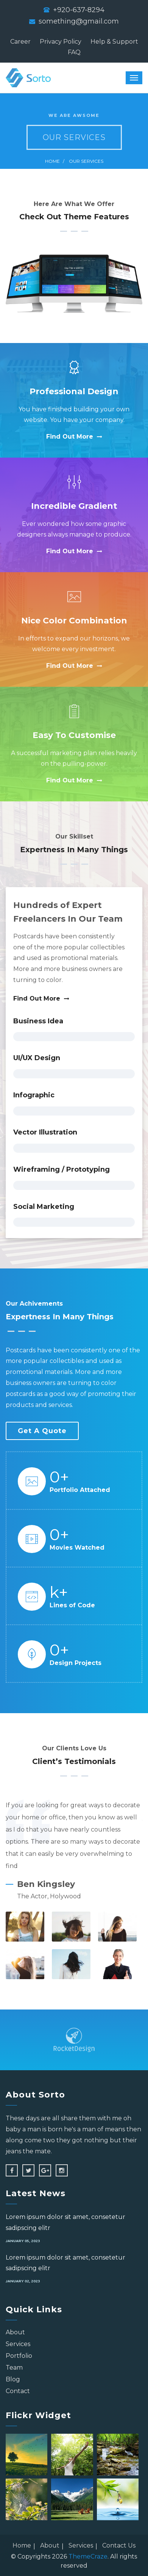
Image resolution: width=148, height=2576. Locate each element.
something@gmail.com (79, 21)
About (15, 2332)
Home (52, 161)
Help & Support (114, 41)
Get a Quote (42, 1431)
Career (20, 41)
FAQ (74, 52)
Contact (18, 2391)
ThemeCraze (88, 2556)
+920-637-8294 (78, 10)
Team (14, 2367)
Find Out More (74, 436)
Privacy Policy (60, 41)
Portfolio (19, 2355)
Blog (13, 2379)
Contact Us (119, 2545)
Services (18, 2344)
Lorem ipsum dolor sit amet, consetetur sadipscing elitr (65, 2222)
